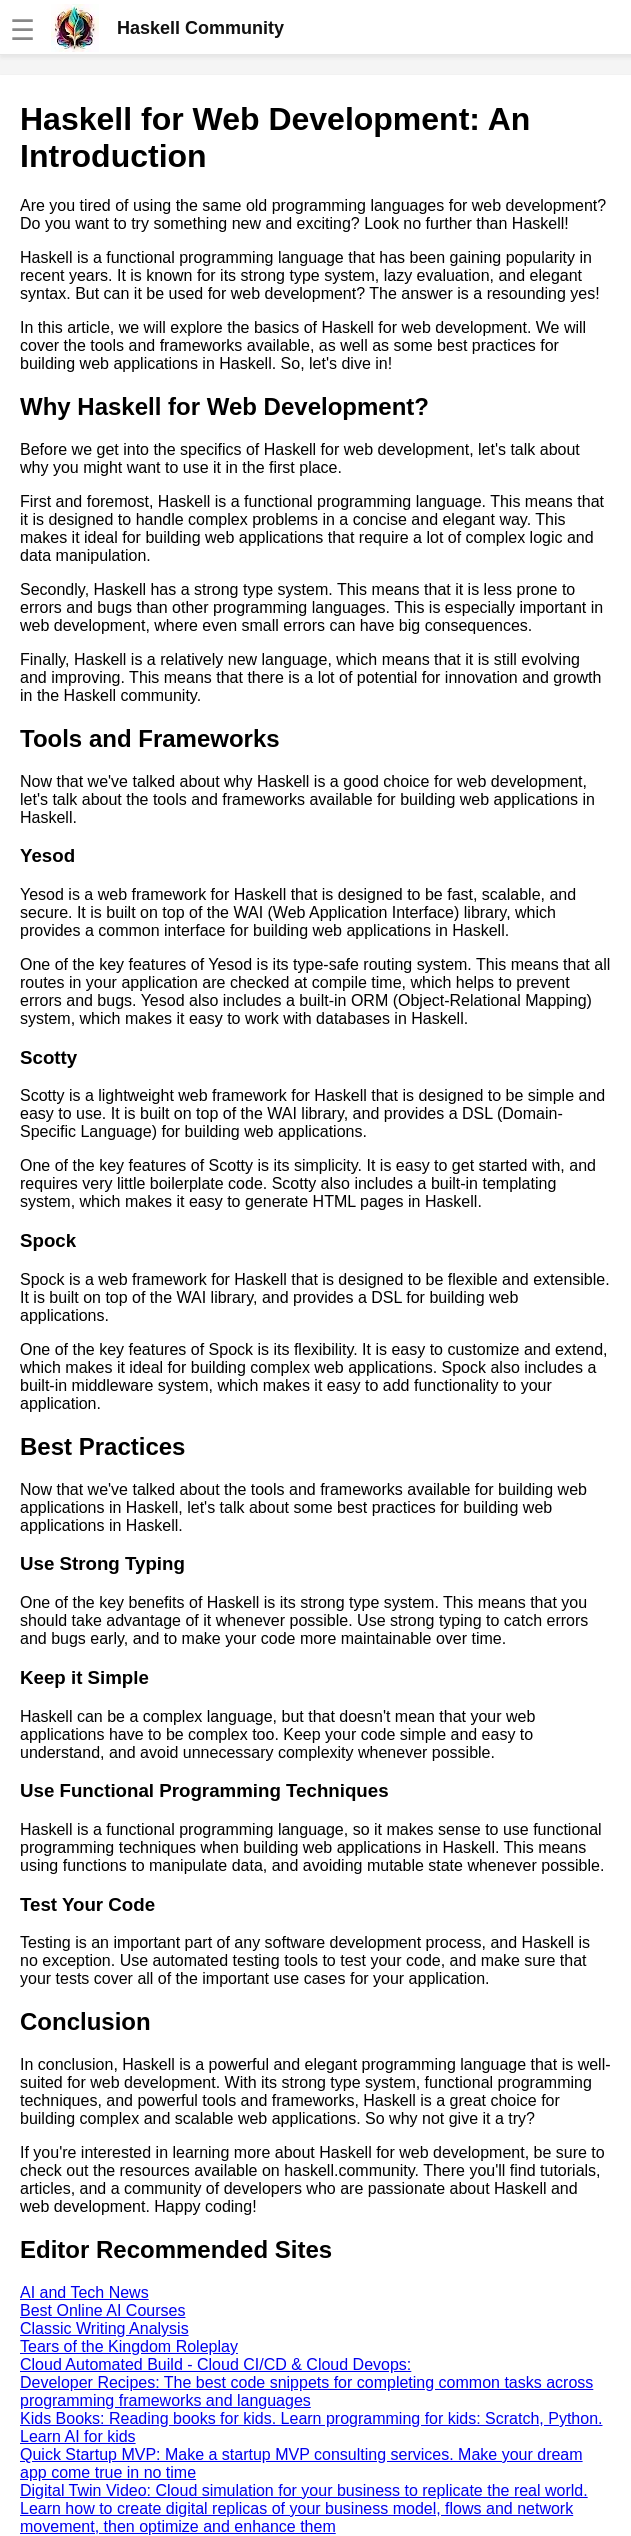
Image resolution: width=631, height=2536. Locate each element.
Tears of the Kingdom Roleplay (129, 2346)
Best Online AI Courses (102, 2310)
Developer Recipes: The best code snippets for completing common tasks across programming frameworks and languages (306, 2391)
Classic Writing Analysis (104, 2328)
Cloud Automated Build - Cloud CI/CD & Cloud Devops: (215, 2364)
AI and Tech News (84, 2292)
